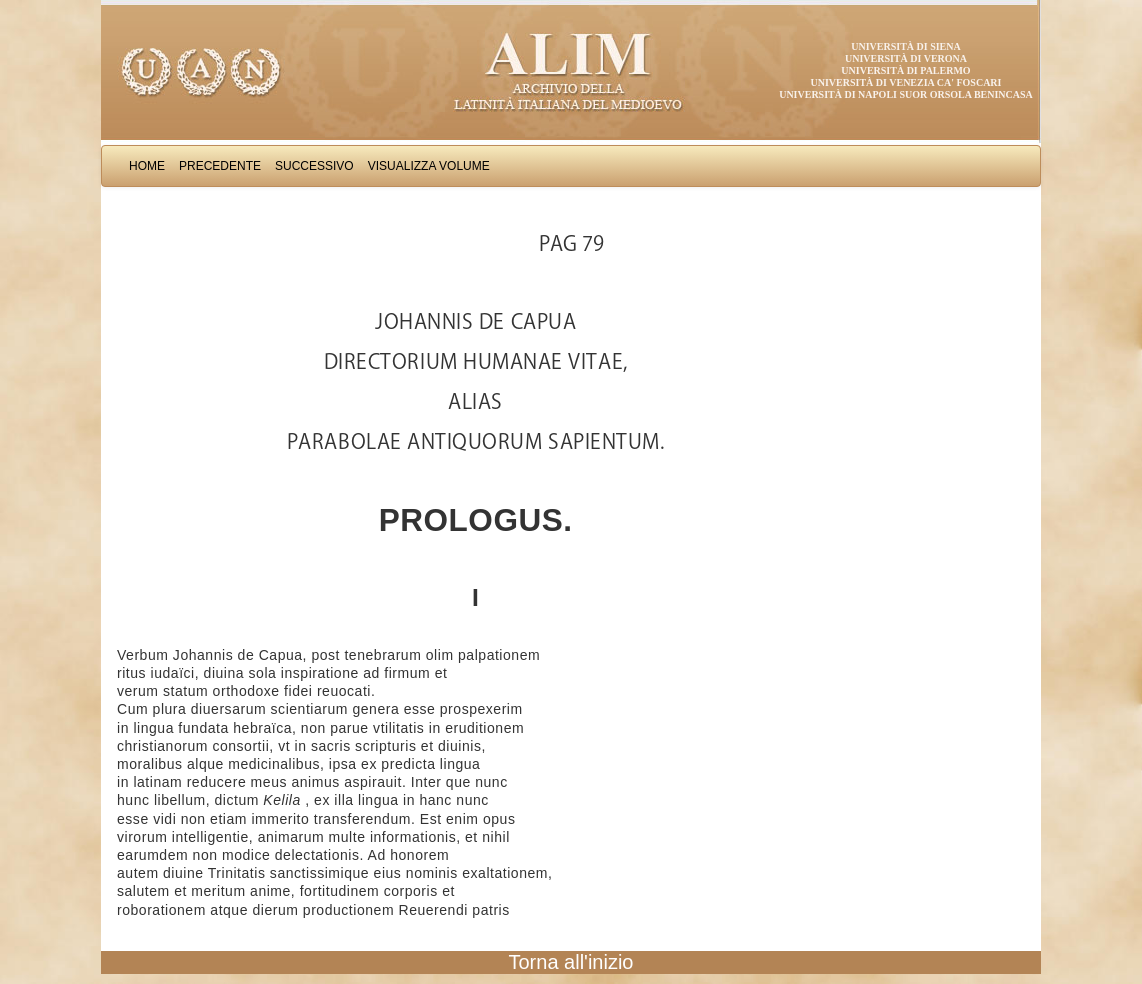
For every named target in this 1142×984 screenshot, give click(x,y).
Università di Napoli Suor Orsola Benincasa (906, 94)
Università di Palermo (905, 70)
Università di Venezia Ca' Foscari (906, 82)
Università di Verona (906, 58)
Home (147, 166)
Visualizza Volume (429, 166)
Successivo (314, 166)
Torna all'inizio (571, 962)
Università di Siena (905, 46)
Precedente (220, 166)
